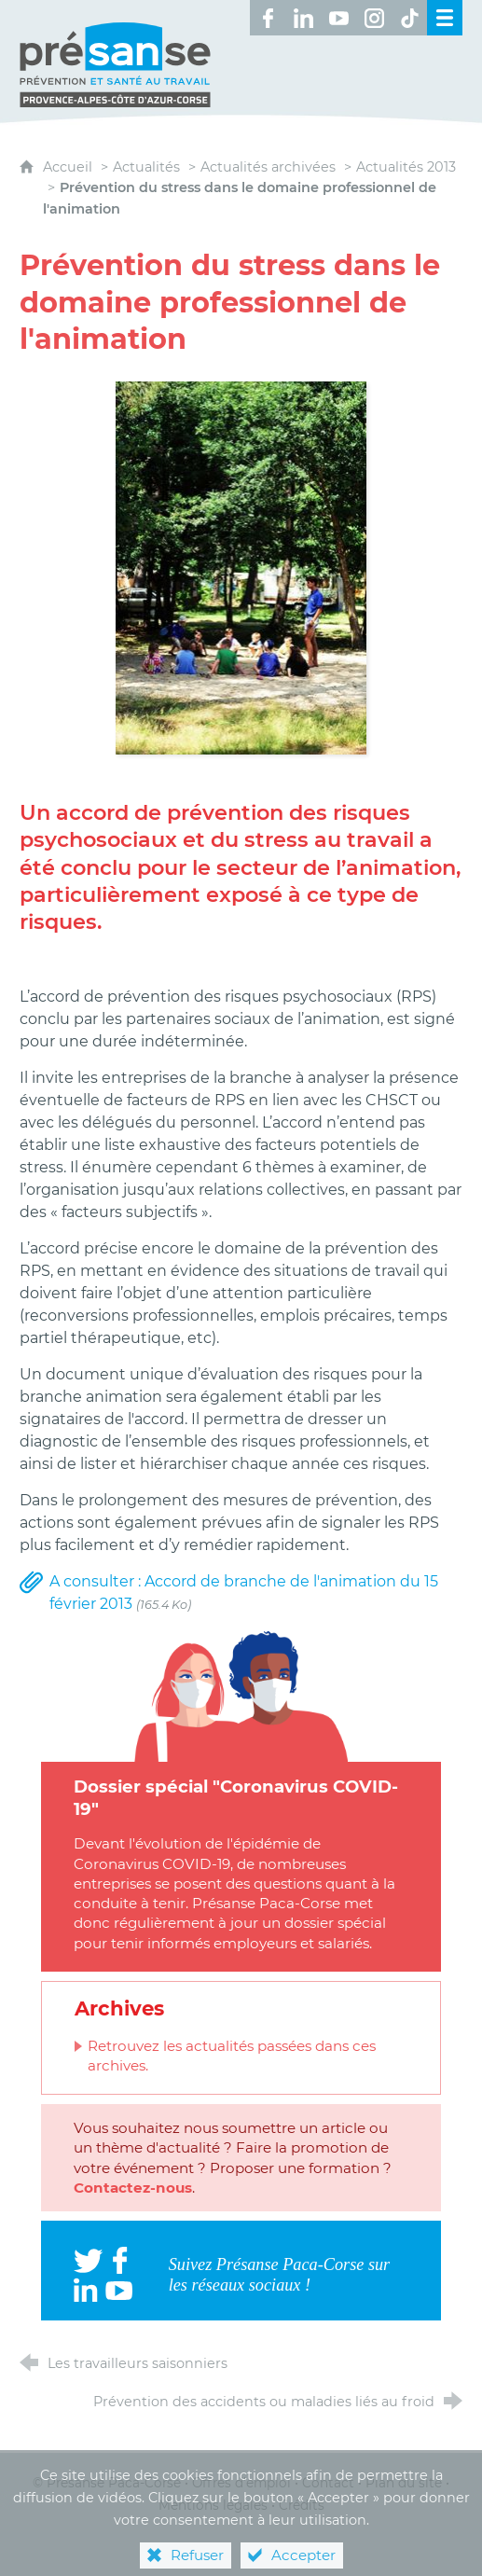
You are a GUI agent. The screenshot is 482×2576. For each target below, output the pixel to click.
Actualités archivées (268, 167)
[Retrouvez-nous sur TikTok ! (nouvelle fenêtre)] (409, 17)
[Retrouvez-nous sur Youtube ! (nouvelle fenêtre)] (338, 17)
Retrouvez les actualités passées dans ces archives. (232, 2055)
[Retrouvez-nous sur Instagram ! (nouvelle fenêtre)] (374, 17)
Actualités (146, 167)
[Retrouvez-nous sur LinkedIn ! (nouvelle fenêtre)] (303, 17)
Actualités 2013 (406, 167)
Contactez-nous (133, 2187)
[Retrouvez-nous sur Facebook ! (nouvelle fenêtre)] (267, 17)
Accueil (69, 167)
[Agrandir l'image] (240, 566)
